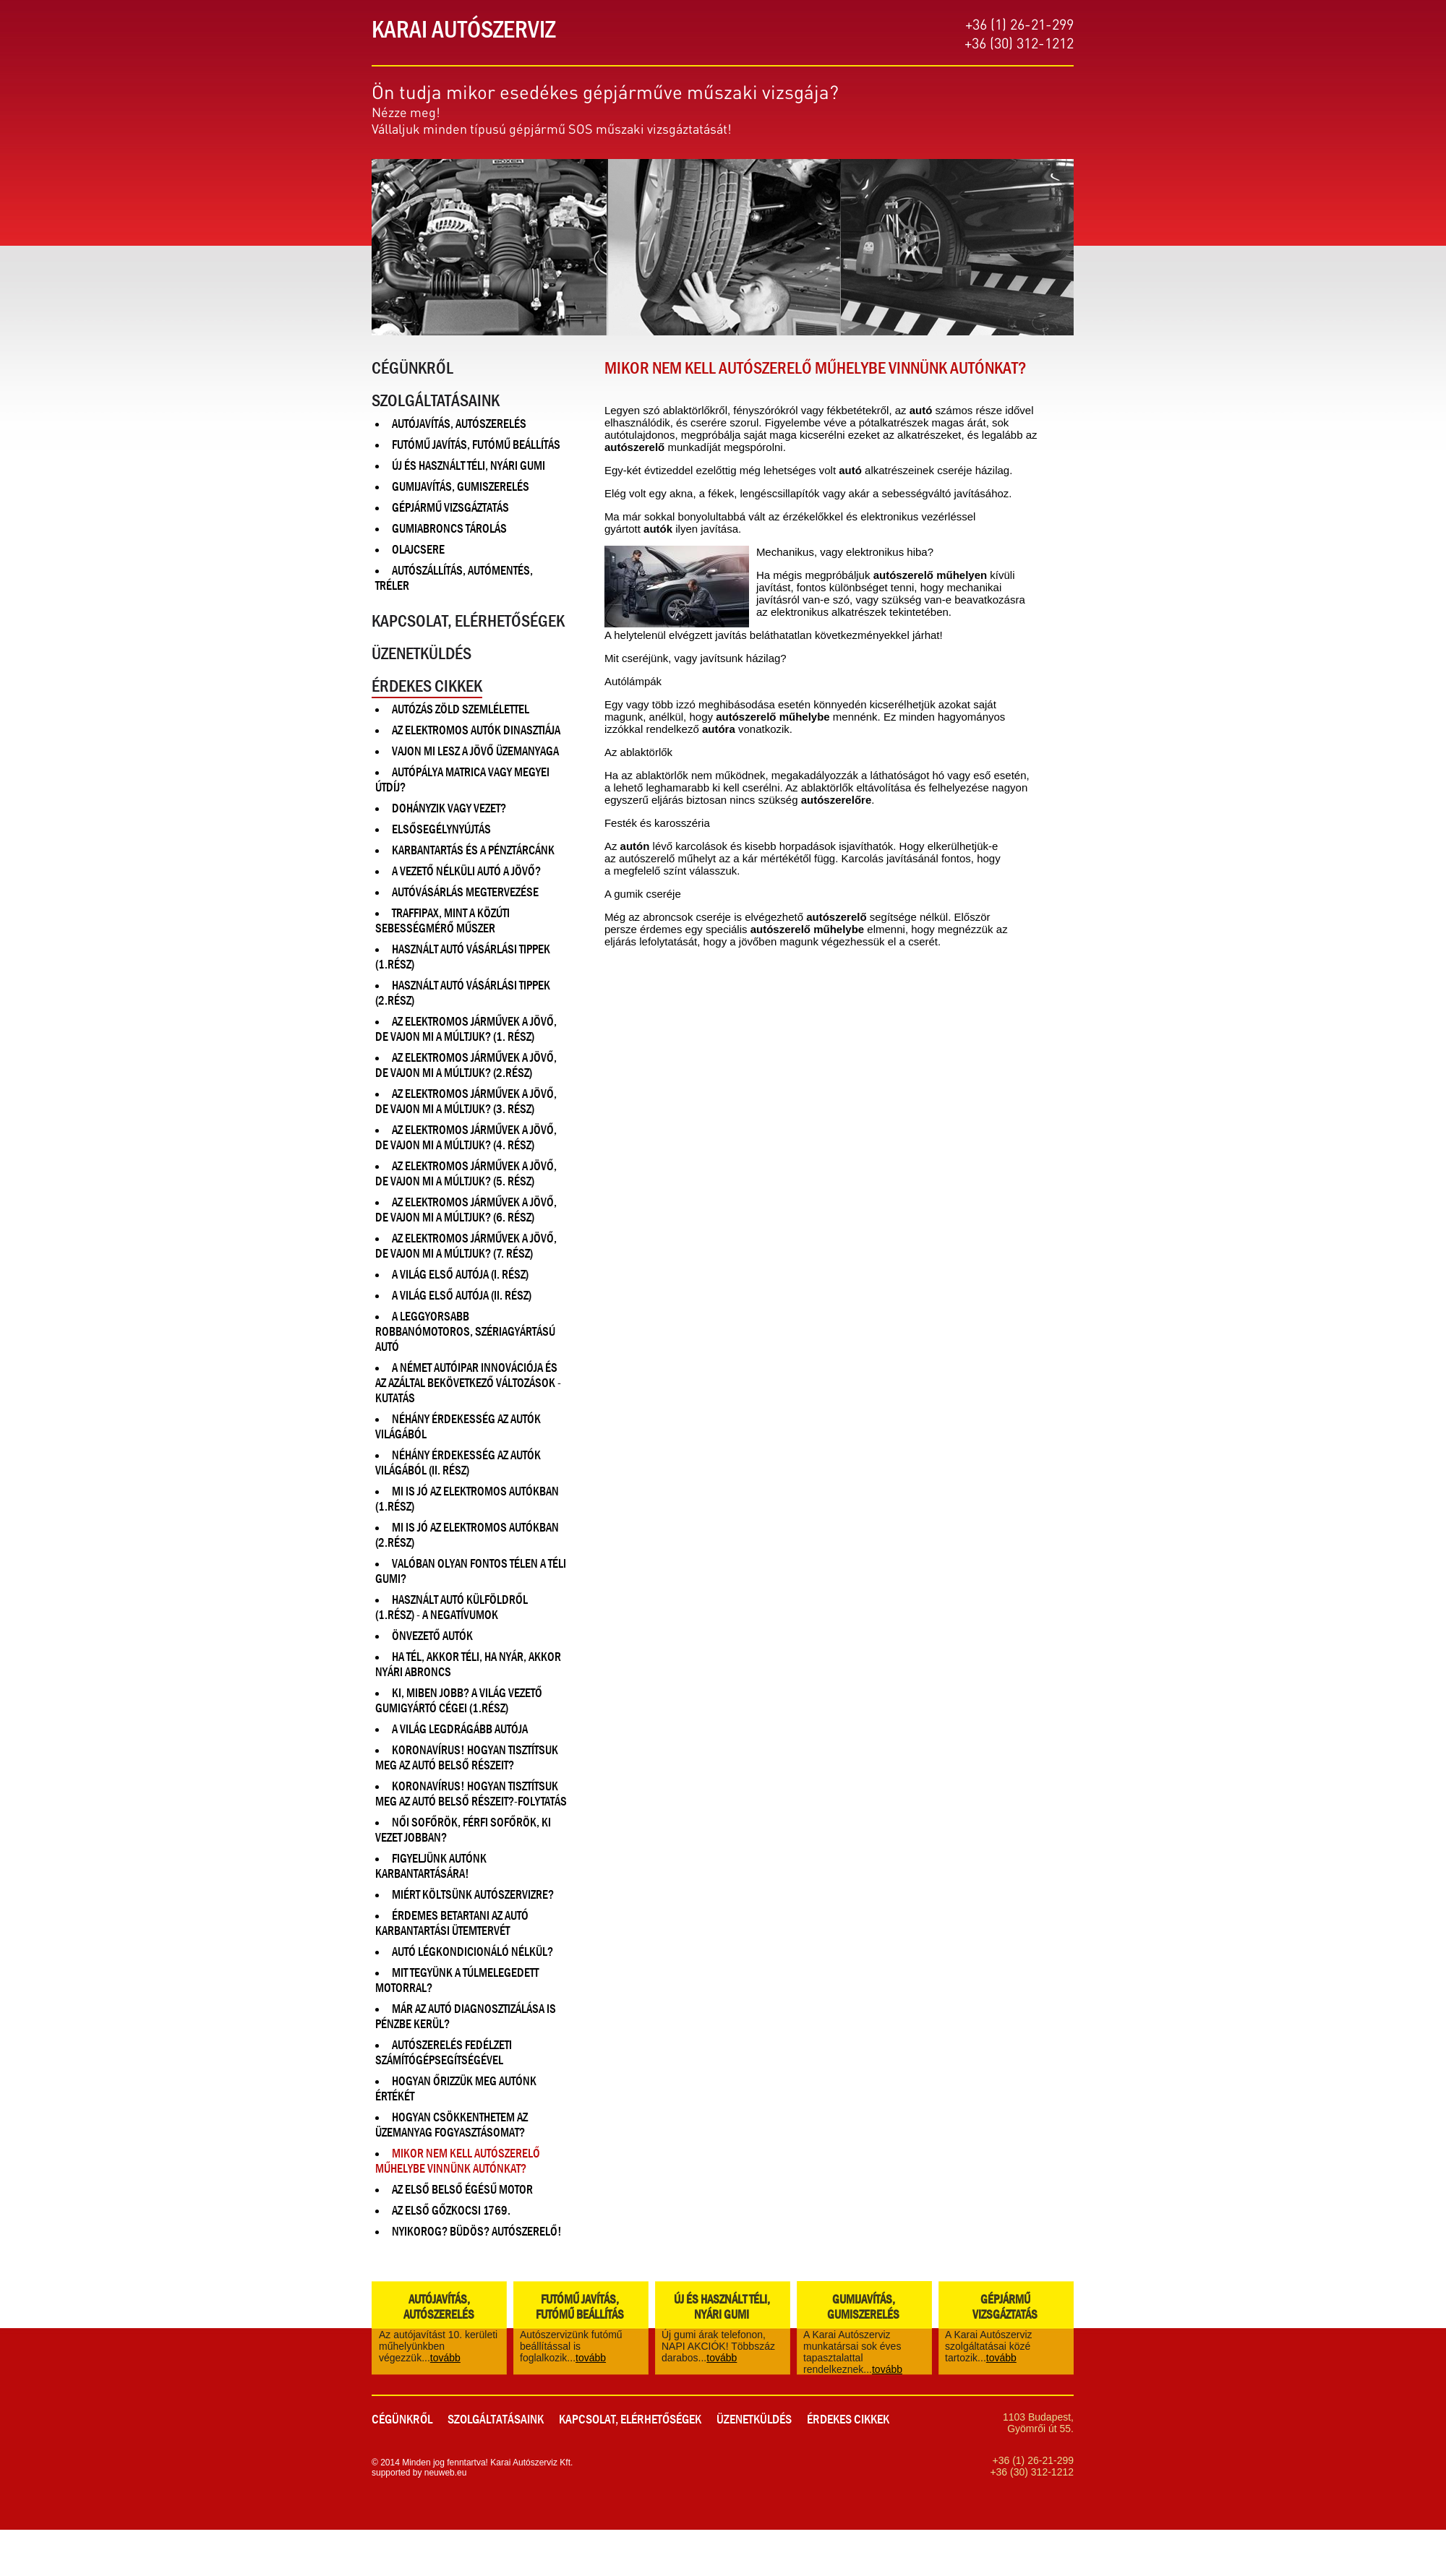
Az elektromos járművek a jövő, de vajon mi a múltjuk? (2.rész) (466, 1065)
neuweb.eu (445, 2473)
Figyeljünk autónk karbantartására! (431, 1866)
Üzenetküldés (421, 653)
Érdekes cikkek (427, 686)
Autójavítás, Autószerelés (459, 424)
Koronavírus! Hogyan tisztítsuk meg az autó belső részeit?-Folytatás (471, 1794)
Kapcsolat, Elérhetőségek (468, 621)
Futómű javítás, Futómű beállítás (476, 444)
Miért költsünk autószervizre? (473, 1894)
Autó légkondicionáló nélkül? (472, 1951)
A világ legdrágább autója (460, 1729)
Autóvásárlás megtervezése (465, 892)
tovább (445, 2358)
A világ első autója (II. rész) (461, 1295)
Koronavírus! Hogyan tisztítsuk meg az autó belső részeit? (466, 1758)
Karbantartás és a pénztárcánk (473, 850)
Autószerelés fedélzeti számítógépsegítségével (443, 2053)
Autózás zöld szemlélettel (460, 709)
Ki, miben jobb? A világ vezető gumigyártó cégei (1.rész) (458, 1701)
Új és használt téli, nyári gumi (468, 465)
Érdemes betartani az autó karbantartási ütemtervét (452, 1923)
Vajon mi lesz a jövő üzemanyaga (475, 751)
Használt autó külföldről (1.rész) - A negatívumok (451, 1607)
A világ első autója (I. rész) (460, 1274)
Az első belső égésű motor (462, 2189)
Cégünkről (412, 368)
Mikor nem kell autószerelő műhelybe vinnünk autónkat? (457, 2161)
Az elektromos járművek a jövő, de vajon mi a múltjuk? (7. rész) (466, 1246)
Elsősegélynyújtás (441, 829)
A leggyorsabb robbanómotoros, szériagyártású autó (465, 1331)
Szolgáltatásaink (436, 400)
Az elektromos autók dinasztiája (476, 730)
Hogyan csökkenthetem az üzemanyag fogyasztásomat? (451, 2125)
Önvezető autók (432, 1636)
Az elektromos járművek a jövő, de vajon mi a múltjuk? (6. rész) (466, 1210)
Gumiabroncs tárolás (449, 528)
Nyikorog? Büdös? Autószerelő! (477, 2231)
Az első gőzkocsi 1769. (451, 2210)
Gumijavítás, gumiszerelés (460, 486)
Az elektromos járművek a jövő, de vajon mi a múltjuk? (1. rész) (466, 1029)
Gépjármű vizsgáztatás (450, 507)
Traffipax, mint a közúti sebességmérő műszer (442, 921)
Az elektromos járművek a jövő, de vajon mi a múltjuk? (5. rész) (466, 1174)
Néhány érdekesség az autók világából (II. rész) (458, 1463)
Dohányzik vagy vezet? (449, 808)
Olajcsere (418, 549)
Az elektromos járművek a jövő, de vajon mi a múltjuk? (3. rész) (466, 1101)
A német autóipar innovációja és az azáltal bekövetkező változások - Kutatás (468, 1383)
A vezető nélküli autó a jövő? (466, 871)
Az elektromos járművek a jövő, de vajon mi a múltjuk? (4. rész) (466, 1137)
